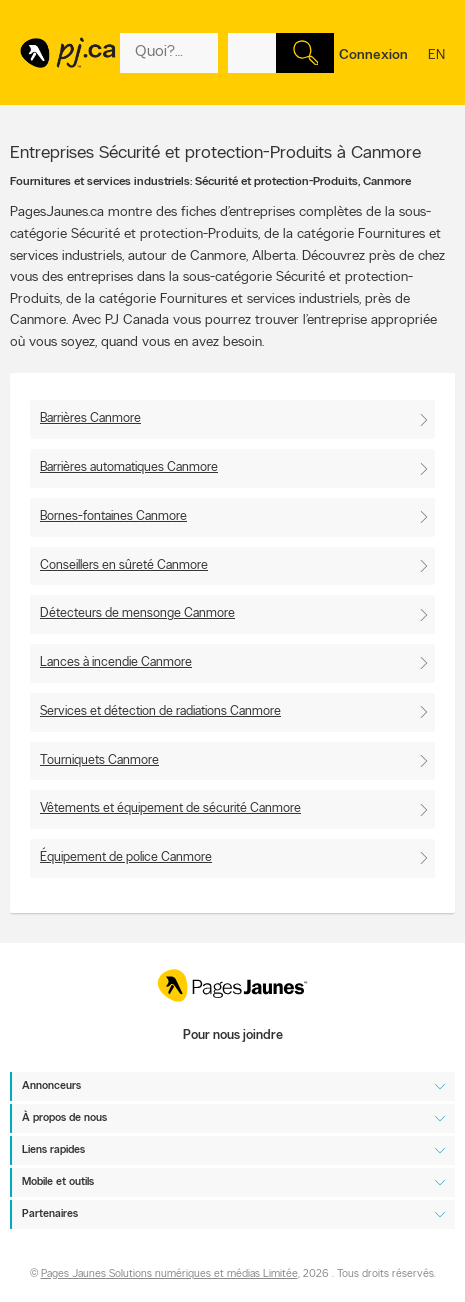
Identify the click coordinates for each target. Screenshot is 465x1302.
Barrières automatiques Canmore (129, 467)
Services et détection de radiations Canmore (160, 711)
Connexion (373, 55)
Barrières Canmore (90, 418)
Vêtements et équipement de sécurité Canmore (170, 808)
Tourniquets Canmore (99, 760)
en (436, 68)
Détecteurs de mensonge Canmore (137, 613)
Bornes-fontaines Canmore (113, 516)
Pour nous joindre (233, 1035)
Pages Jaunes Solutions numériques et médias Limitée (169, 1274)
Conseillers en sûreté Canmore (124, 565)
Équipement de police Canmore (126, 857)
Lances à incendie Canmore (116, 662)
